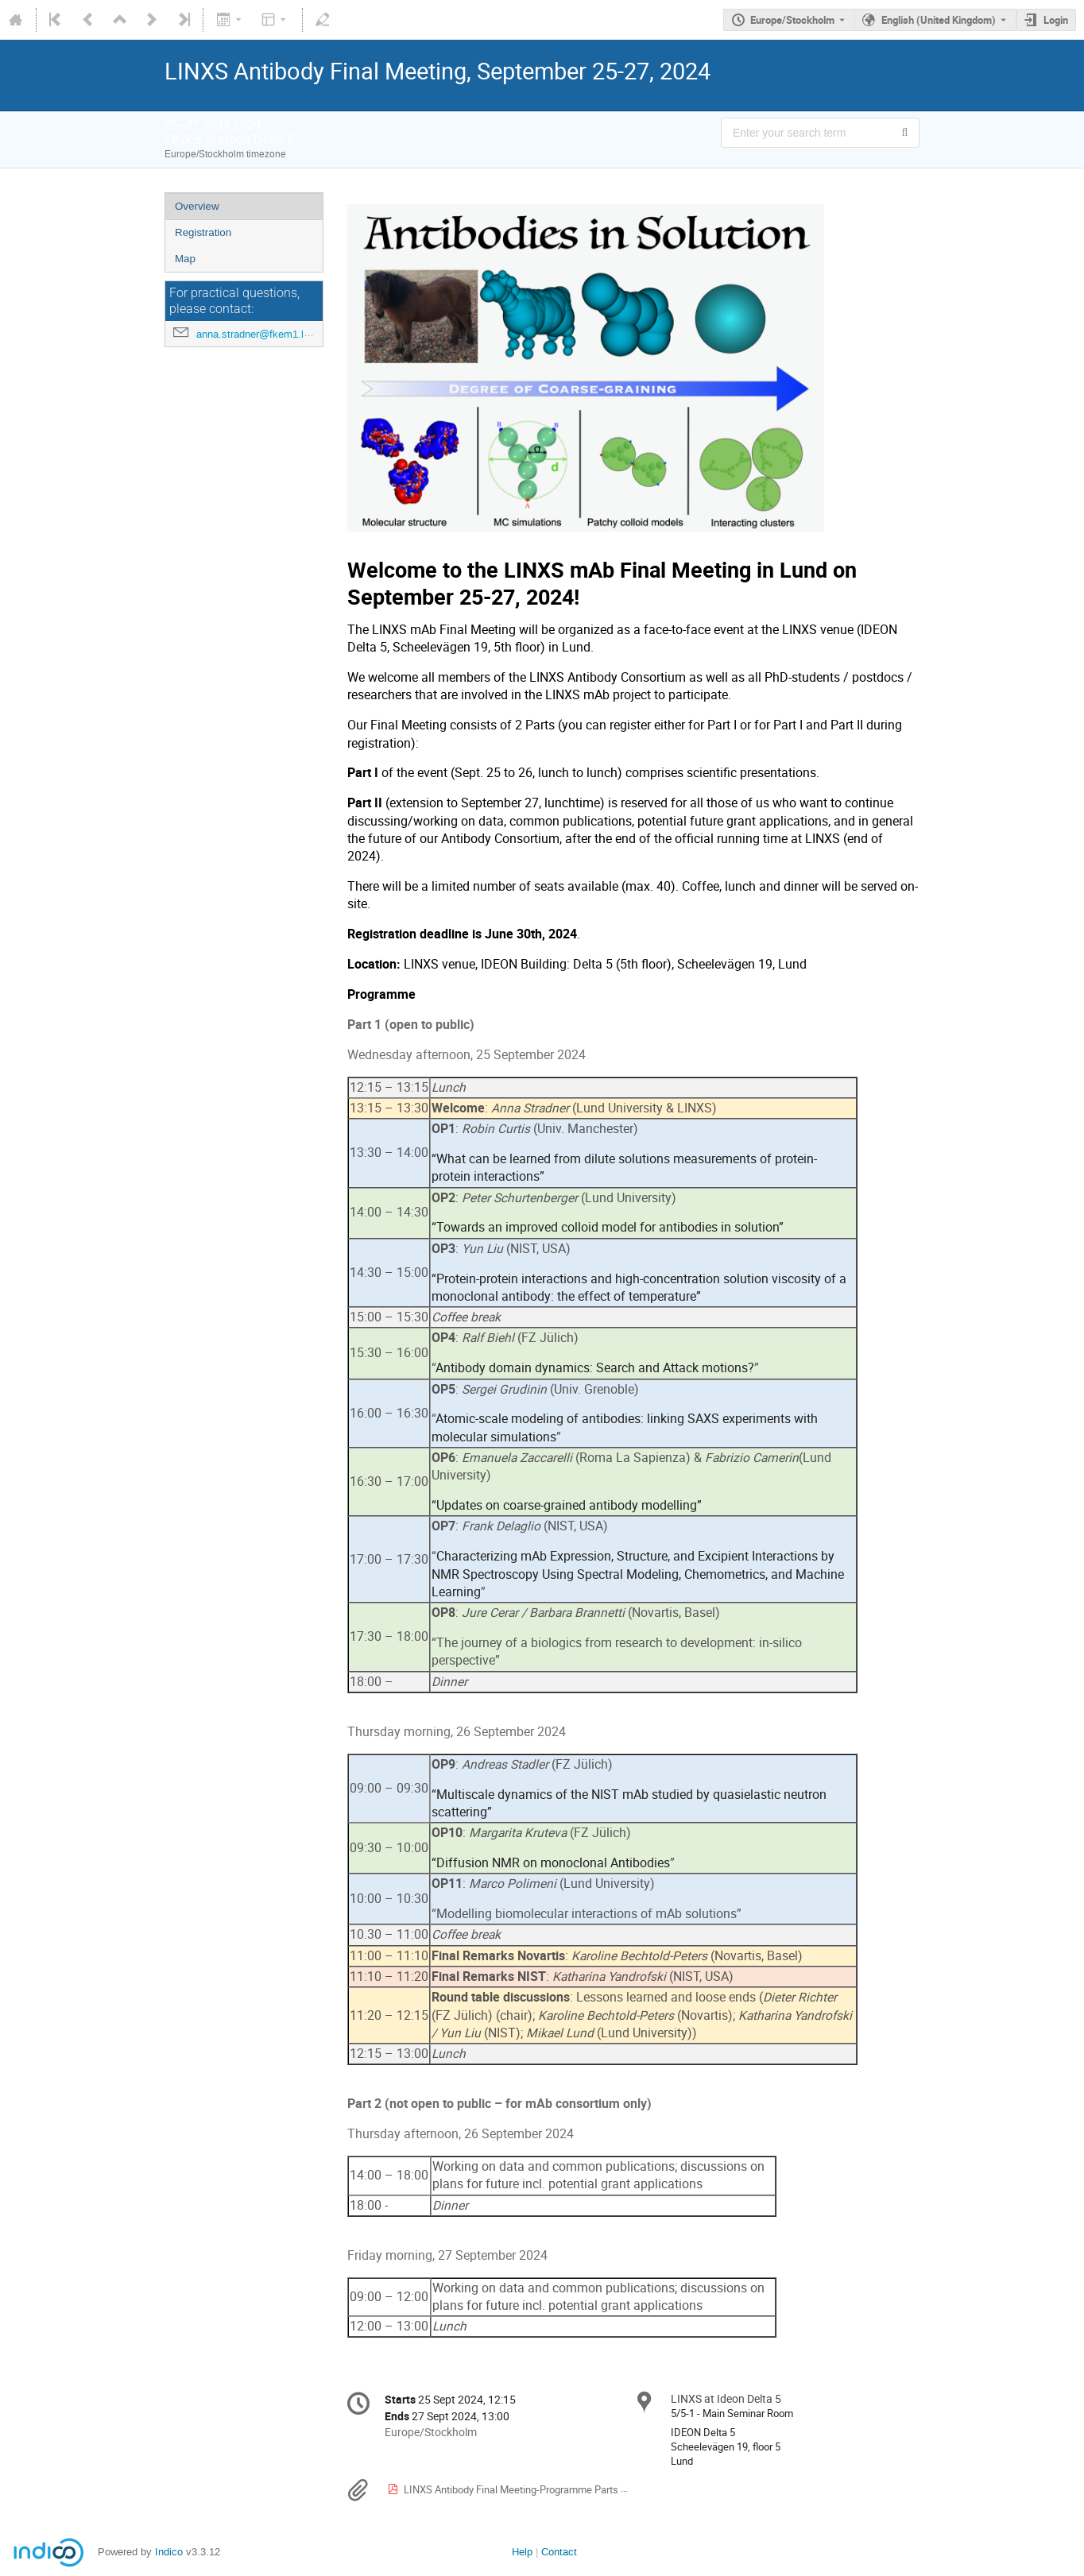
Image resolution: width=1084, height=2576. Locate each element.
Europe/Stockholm (792, 20)
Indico (169, 2552)
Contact (559, 2552)
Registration (203, 232)
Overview (197, 206)
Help (522, 2552)
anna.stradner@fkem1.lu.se (259, 334)
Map (185, 259)
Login (1055, 20)
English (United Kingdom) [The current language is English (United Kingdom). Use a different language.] (938, 20)
